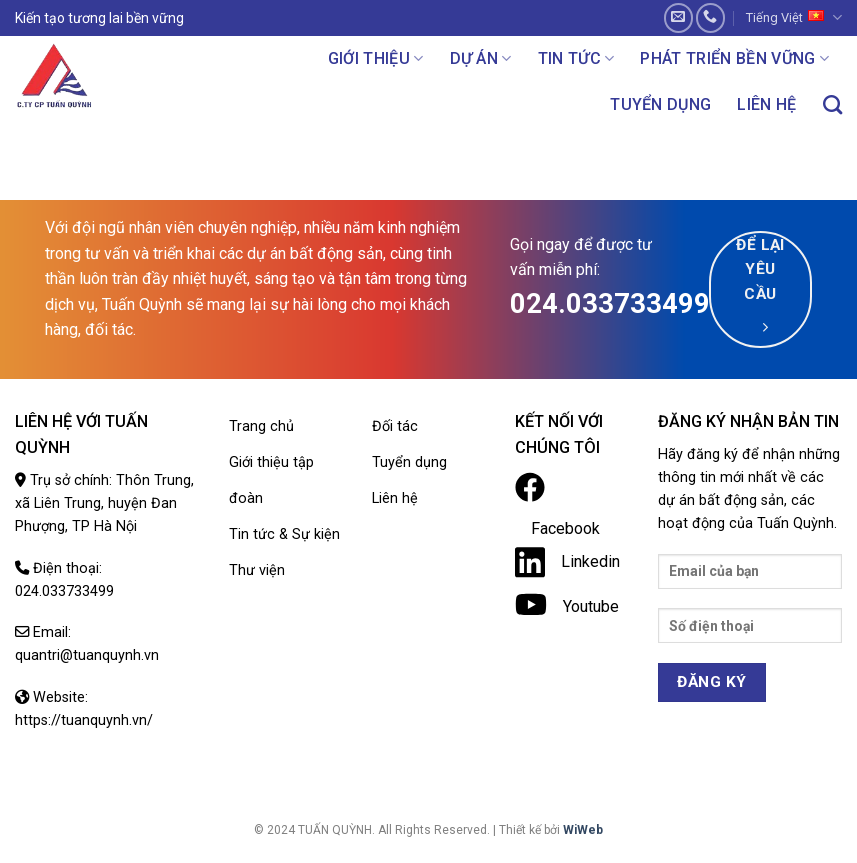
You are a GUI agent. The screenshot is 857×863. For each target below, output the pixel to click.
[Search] (832, 104)
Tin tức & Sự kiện (284, 534)
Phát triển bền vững (734, 58)
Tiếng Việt (794, 17)
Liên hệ (766, 104)
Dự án (481, 58)
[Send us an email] (678, 17)
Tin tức (576, 58)
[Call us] (710, 17)
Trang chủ (261, 426)
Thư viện (257, 570)
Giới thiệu (376, 58)
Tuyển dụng (660, 104)
